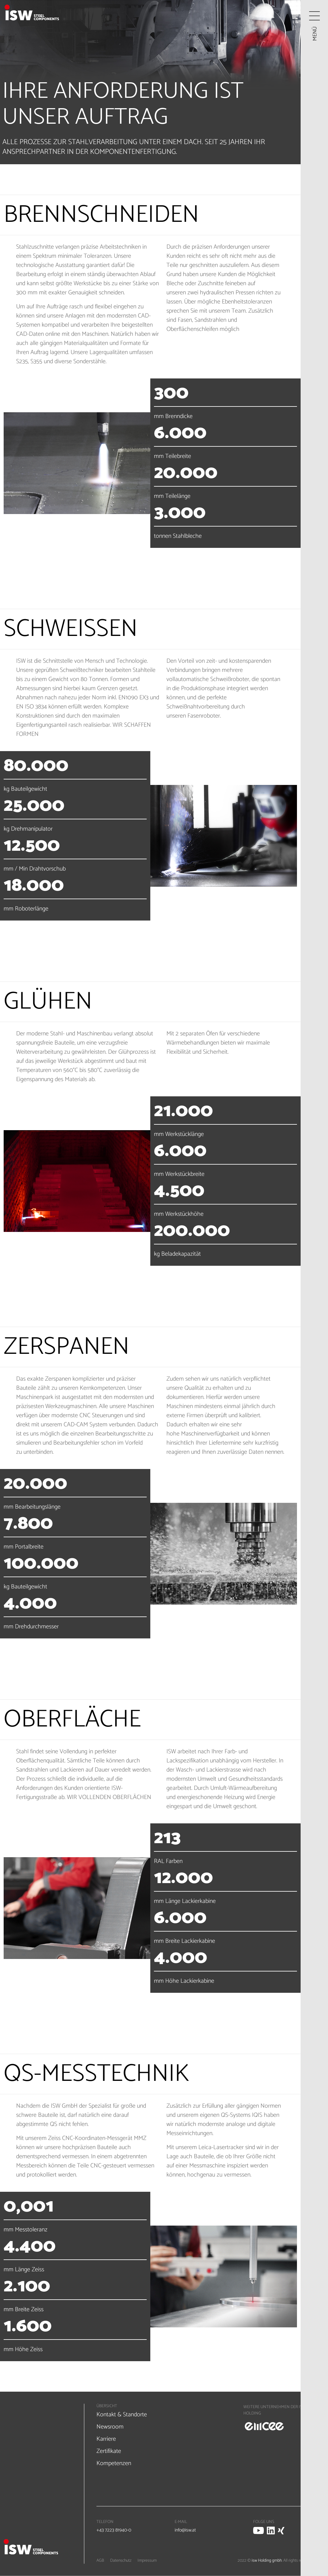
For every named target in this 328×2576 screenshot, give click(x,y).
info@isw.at (185, 2530)
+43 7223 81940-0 (113, 2530)
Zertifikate (108, 2451)
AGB (100, 2560)
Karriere (106, 2439)
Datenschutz (120, 2560)
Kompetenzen (113, 2463)
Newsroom (110, 2427)
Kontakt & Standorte (121, 2415)
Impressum (147, 2560)
